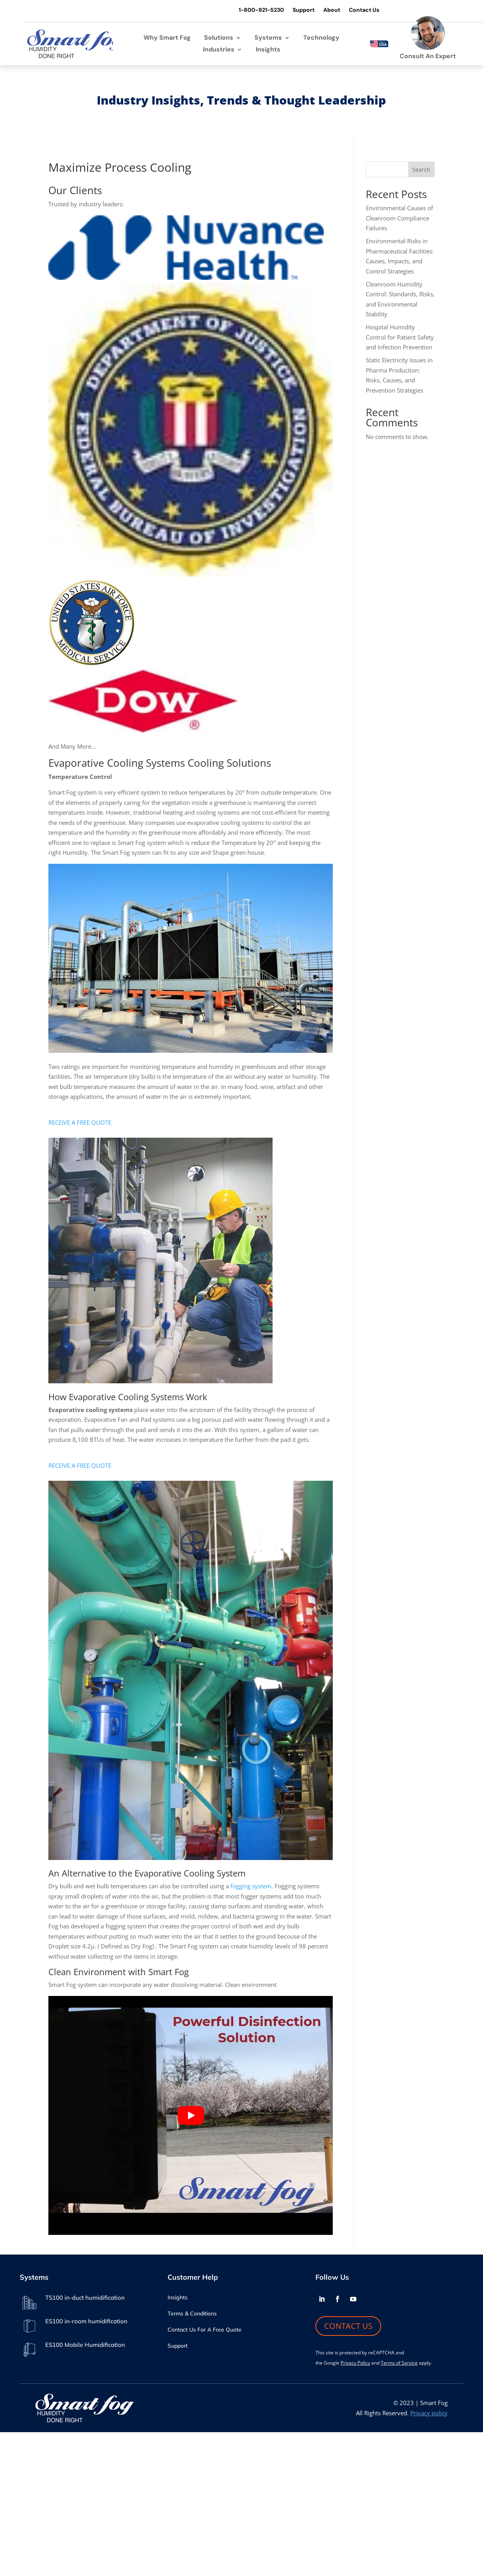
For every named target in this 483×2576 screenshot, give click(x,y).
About (331, 10)
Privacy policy (429, 2413)
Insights (268, 50)
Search (421, 170)
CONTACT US (348, 2326)
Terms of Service (399, 2362)
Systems (268, 38)
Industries (218, 50)
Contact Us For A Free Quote (205, 2330)
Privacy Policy (355, 2362)
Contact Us (363, 10)
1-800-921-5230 (260, 10)
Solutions (218, 38)
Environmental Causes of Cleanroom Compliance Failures (399, 218)
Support (303, 10)
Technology (321, 38)
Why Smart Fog (167, 38)
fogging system (250, 1886)
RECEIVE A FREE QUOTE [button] (79, 1123)
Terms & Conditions (192, 2314)
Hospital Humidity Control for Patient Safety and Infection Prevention (400, 337)
